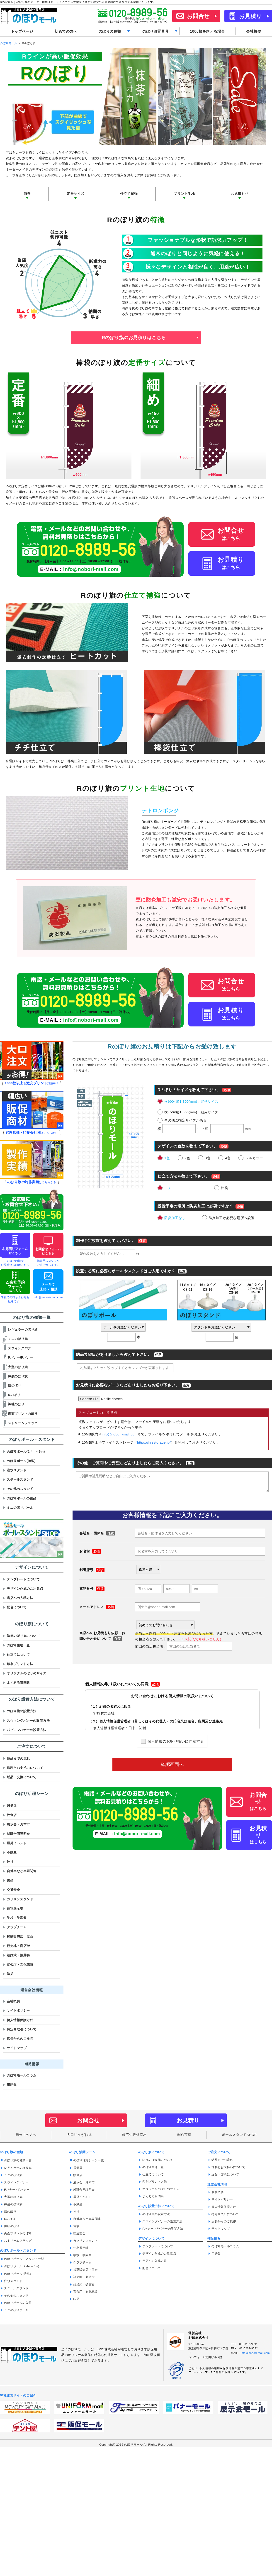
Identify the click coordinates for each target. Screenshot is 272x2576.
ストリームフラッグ (23, 1423)
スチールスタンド (20, 1479)
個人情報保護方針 (20, 2020)
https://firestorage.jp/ (154, 1442)
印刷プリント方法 (20, 1664)
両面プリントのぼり (23, 1413)
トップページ (22, 31)
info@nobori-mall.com (91, 569)
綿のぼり (14, 1385)
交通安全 (13, 1890)
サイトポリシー (18, 2010)
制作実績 (184, 2135)
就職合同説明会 (18, 1834)
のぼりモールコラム (21, 2075)
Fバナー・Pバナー (17, 2189)
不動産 (12, 1852)
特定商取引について (21, 2029)
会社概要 (253, 31)
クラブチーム (17, 1927)
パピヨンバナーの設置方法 (26, 1730)
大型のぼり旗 (18, 1367)
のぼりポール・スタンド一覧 (24, 2258)
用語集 (12, 2084)
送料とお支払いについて (25, 1768)
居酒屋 (12, 1805)
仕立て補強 (129, 194)
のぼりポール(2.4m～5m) (26, 1451)
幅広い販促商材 (134, 2135)
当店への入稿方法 (20, 1598)
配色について (17, 1607)
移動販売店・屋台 (20, 1936)
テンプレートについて (23, 1579)
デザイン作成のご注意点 (25, 1588)
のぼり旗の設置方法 (21, 1711)
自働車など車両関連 (21, 1871)
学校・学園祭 (17, 1918)
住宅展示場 (15, 1908)
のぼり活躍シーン (32, 1793)
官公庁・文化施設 (20, 1964)
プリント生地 (184, 194)
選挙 (10, 1880)
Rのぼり (14, 1395)
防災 (10, 1974)
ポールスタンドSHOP (239, 2135)
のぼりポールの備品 (21, 1498)
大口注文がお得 (79, 2135)
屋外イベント (17, 1843)
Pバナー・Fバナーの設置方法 (162, 2228)
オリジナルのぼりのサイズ (26, 1673)
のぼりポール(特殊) (21, 1461)
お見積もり (239, 194)
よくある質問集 (18, 1682)
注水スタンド (17, 1470)
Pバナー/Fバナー (20, 1357)
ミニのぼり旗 (18, 1339)
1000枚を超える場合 (207, 31)
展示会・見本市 (18, 1824)
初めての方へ (66, 31)
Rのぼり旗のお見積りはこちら (134, 337)
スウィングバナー (21, 1348)
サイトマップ (17, 2048)
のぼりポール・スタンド (32, 1439)
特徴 (27, 194)
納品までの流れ (18, 1758)
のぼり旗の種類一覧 (32, 1317)
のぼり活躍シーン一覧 (88, 2160)
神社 (10, 1861)
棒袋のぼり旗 (18, 1376)
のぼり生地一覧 (18, 1645)
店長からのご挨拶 (20, 2038)
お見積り (250, 16)
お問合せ (198, 16)
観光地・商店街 (18, 1946)
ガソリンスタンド (20, 1899)
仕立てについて (18, 1654)
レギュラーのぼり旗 (23, 1329)
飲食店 (12, 1815)
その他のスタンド (20, 1489)
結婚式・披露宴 (18, 1955)
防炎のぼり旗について (23, 1636)
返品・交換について (21, 1777)
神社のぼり (16, 1404)
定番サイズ (75, 194)
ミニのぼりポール (20, 1507)
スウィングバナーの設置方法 (28, 1720)
